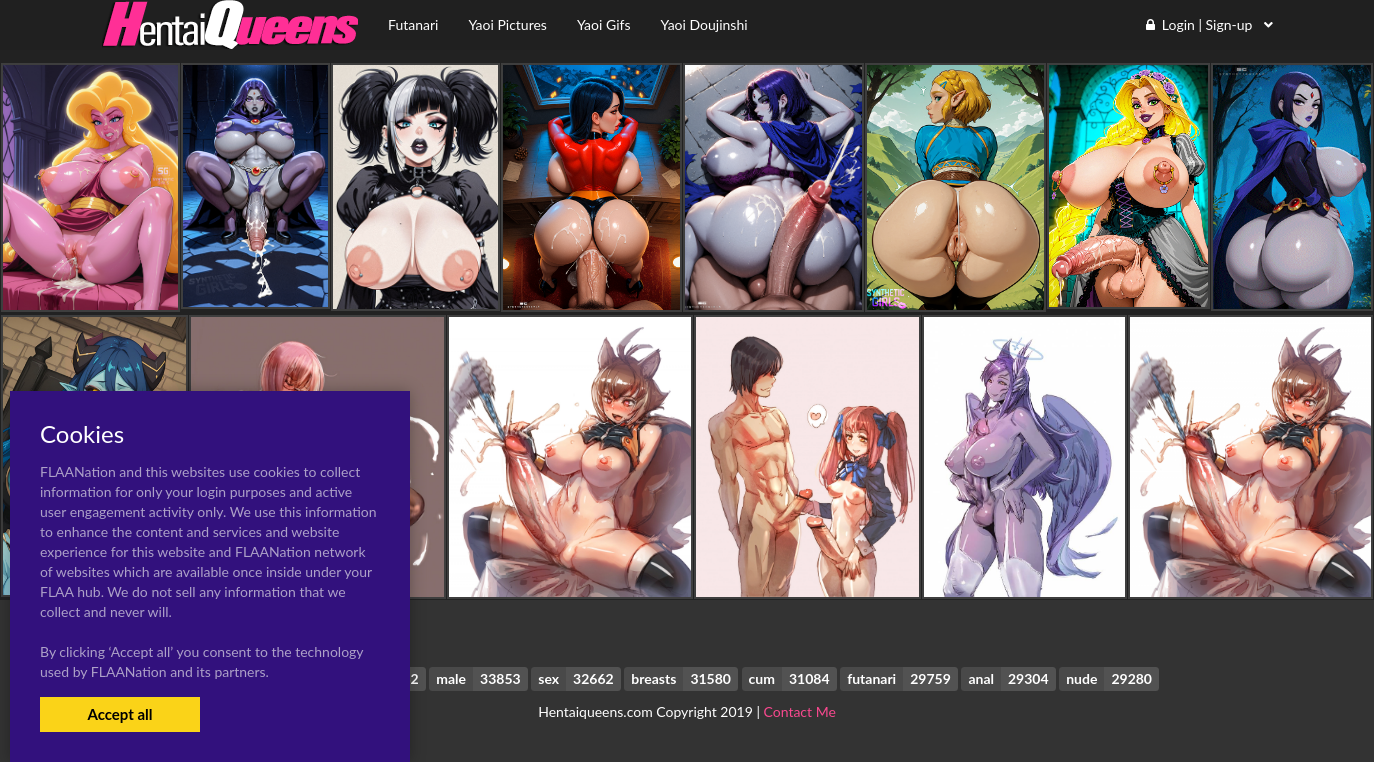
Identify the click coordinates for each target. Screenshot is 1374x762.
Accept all (119, 714)
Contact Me (800, 711)
